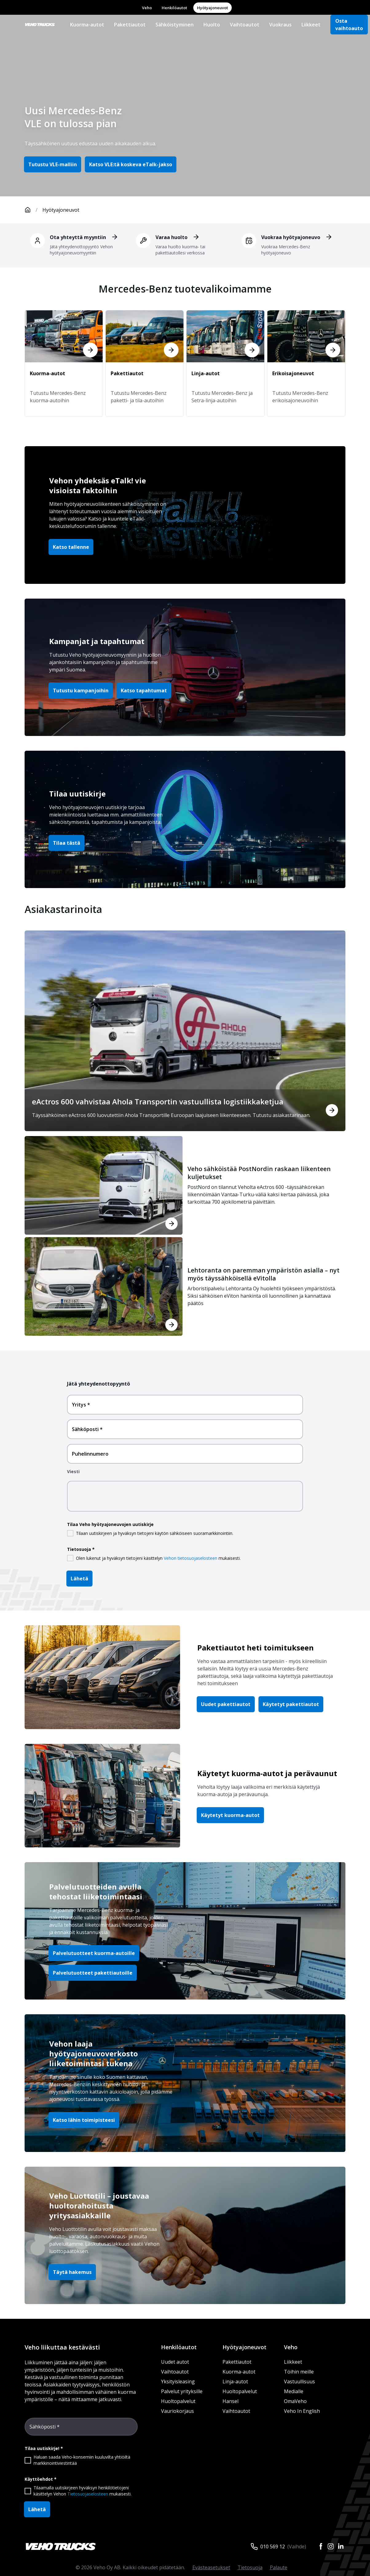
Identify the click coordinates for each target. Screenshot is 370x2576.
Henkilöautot (174, 7)
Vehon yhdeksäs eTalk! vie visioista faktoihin (97, 485)
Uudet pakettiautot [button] (225, 1704)
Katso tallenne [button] (71, 547)
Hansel (230, 2401)
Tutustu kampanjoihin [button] (80, 690)
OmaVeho (295, 2401)
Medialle (293, 2391)
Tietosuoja (250, 2567)
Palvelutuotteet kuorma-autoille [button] (94, 1953)
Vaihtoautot (244, 24)
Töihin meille (299, 2371)
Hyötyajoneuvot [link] (60, 209)
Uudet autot (175, 2361)
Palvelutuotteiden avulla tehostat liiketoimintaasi (95, 1892)
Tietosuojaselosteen (87, 2494)
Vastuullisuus (299, 2381)
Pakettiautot (130, 24)
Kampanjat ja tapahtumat (96, 641)
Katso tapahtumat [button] (144, 690)
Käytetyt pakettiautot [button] (291, 1704)
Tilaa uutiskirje (77, 794)
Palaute (278, 2567)
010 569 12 (272, 2546)
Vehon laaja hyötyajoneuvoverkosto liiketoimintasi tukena (93, 2053)
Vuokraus (280, 24)
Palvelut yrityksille (182, 2391)
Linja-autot (235, 2381)
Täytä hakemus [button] (72, 2272)
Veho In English (302, 2411)
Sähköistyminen (174, 24)
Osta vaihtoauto (349, 25)
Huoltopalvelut (178, 2401)
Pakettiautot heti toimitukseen (255, 1647)
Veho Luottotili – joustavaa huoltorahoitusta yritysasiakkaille (99, 2205)
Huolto (211, 24)
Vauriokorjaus (177, 2411)
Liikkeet (311, 24)
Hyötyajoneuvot (212, 7)
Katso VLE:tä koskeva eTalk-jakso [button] (130, 164)
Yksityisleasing (178, 2381)
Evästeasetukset (211, 2567)
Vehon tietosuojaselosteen (190, 1558)
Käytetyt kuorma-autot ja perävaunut (267, 1773)
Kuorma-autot (87, 24)
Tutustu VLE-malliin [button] (52, 164)
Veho (147, 7)
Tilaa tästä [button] (66, 843)
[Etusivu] (33, 210)
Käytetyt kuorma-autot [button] (230, 1815)
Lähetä (79, 1578)
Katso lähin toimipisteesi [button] (84, 2120)
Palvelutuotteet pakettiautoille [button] (92, 1972)
